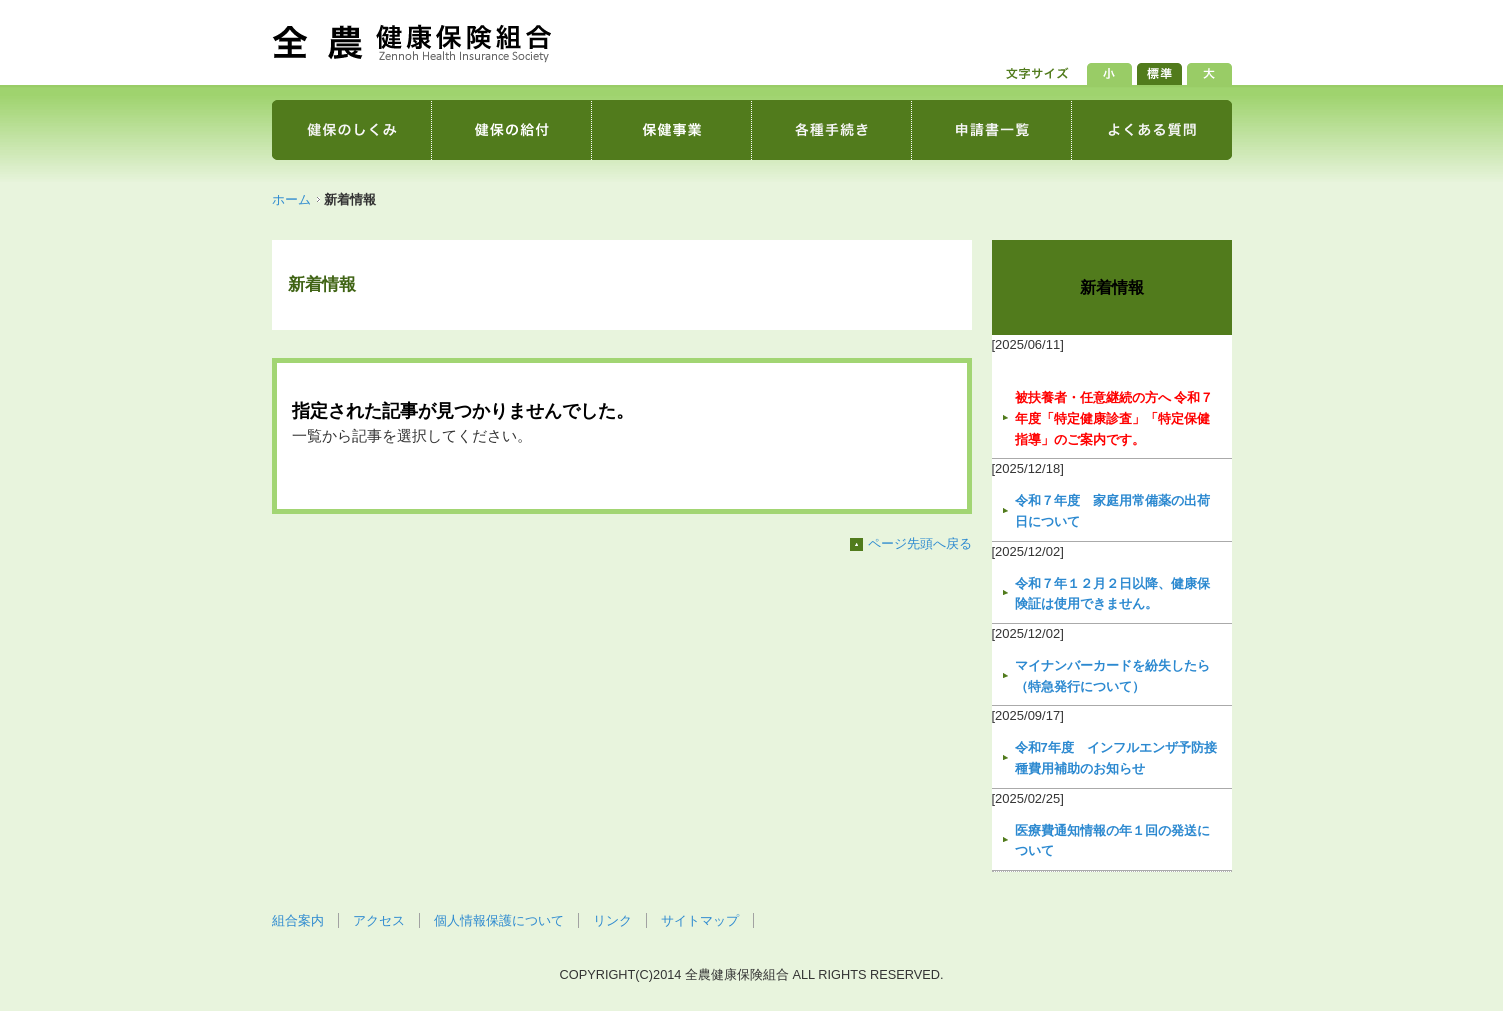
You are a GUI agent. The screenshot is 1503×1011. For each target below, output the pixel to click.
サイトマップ (700, 920)
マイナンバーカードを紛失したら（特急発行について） (1112, 676)
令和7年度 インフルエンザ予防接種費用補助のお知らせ (1116, 758)
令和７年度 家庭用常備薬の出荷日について (1112, 511)
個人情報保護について (499, 920)
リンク (612, 920)
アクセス (379, 920)
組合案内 (298, 920)
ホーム (291, 199)
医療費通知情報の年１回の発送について (1112, 841)
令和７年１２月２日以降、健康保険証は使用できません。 (1112, 594)
